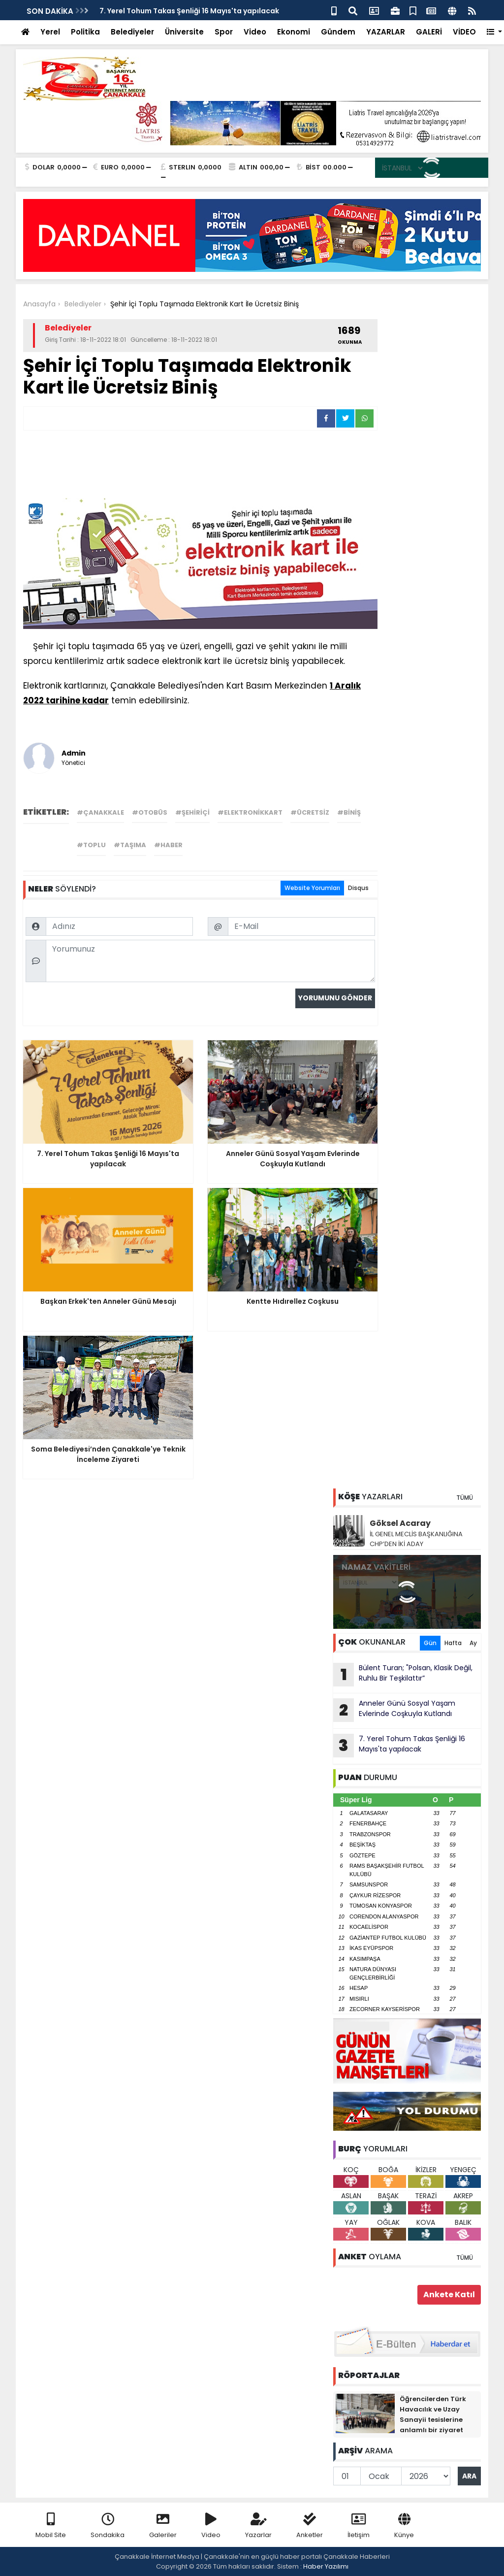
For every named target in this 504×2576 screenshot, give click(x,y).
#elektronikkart (250, 812)
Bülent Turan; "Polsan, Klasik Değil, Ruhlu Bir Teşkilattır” (402, 1674)
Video (255, 32)
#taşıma (130, 845)
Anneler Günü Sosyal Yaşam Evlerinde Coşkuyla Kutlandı (394, 1710)
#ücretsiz (309, 812)
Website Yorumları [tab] (312, 888)
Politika (85, 32)
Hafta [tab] (453, 1643)
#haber (168, 845)
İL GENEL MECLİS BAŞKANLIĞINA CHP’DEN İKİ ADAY (416, 1539)
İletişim (358, 2526)
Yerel (50, 32)
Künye (404, 2526)
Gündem (338, 32)
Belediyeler (132, 32)
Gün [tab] (430, 1643)
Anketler (309, 2526)
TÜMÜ (464, 1497)
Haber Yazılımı (325, 2566)
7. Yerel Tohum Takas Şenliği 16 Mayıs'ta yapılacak (189, 11)
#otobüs (149, 812)
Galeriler (163, 2526)
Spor (224, 32)
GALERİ (429, 32)
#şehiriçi (192, 812)
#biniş (349, 812)
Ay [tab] (473, 1643)
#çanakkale (100, 812)
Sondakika (108, 2526)
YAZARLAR (385, 32)
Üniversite (184, 32)
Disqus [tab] (358, 888)
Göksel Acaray (400, 1523)
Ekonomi (293, 32)
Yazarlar (258, 2526)
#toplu (91, 845)
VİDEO (464, 32)
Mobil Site (50, 2526)
